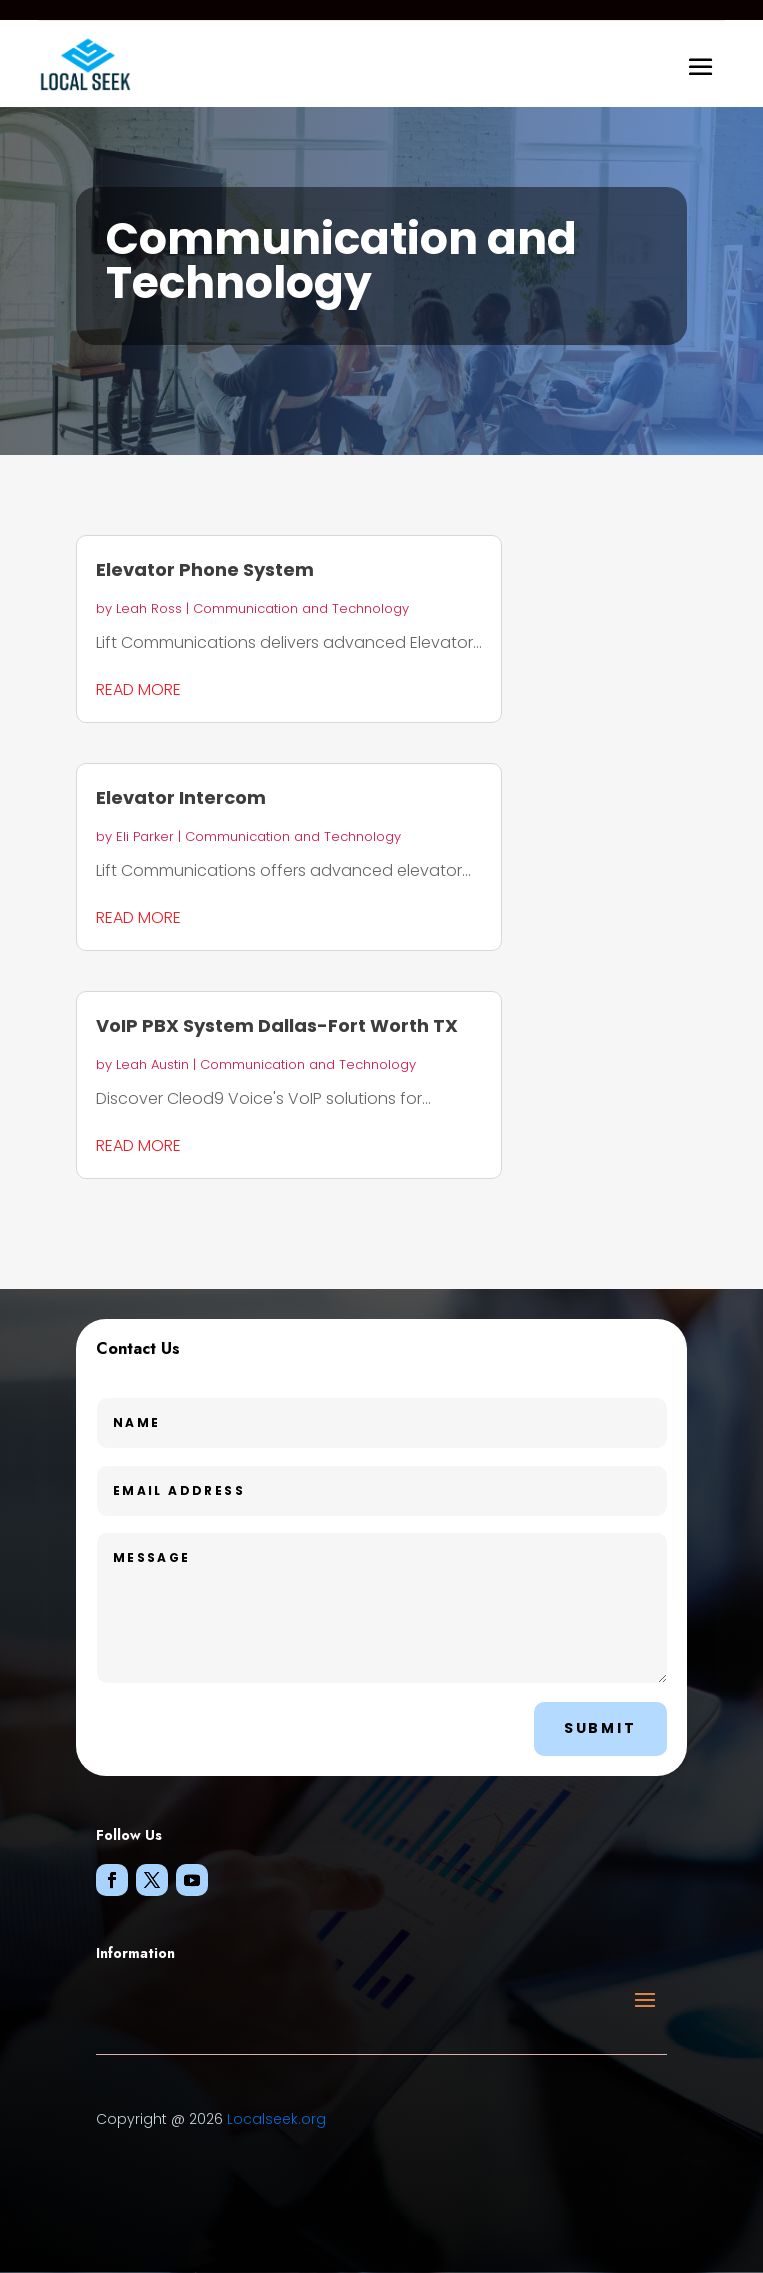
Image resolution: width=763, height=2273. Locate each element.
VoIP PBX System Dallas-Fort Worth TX (277, 1025)
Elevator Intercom (181, 797)
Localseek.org (276, 2119)
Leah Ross (149, 608)
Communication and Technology (301, 608)
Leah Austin (152, 1064)
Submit (600, 1728)
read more (138, 689)
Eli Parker (145, 836)
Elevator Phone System (205, 569)
